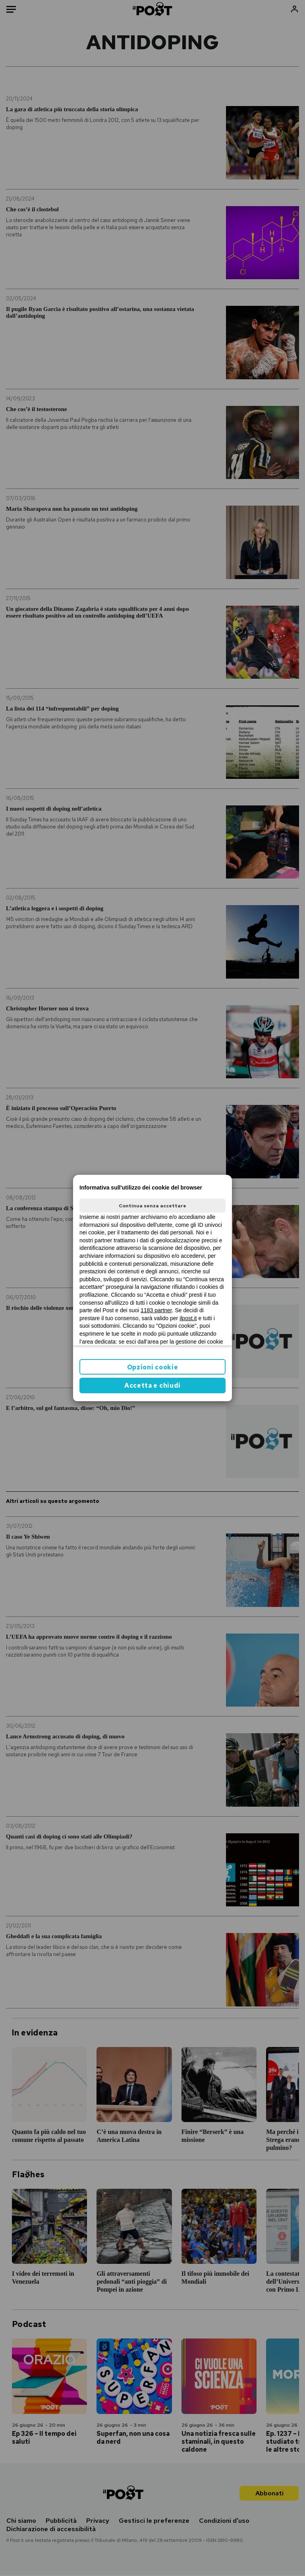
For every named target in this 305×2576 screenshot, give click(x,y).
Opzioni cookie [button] (152, 1367)
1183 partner (156, 1310)
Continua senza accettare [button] (152, 1206)
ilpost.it (188, 1318)
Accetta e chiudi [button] (152, 1385)
